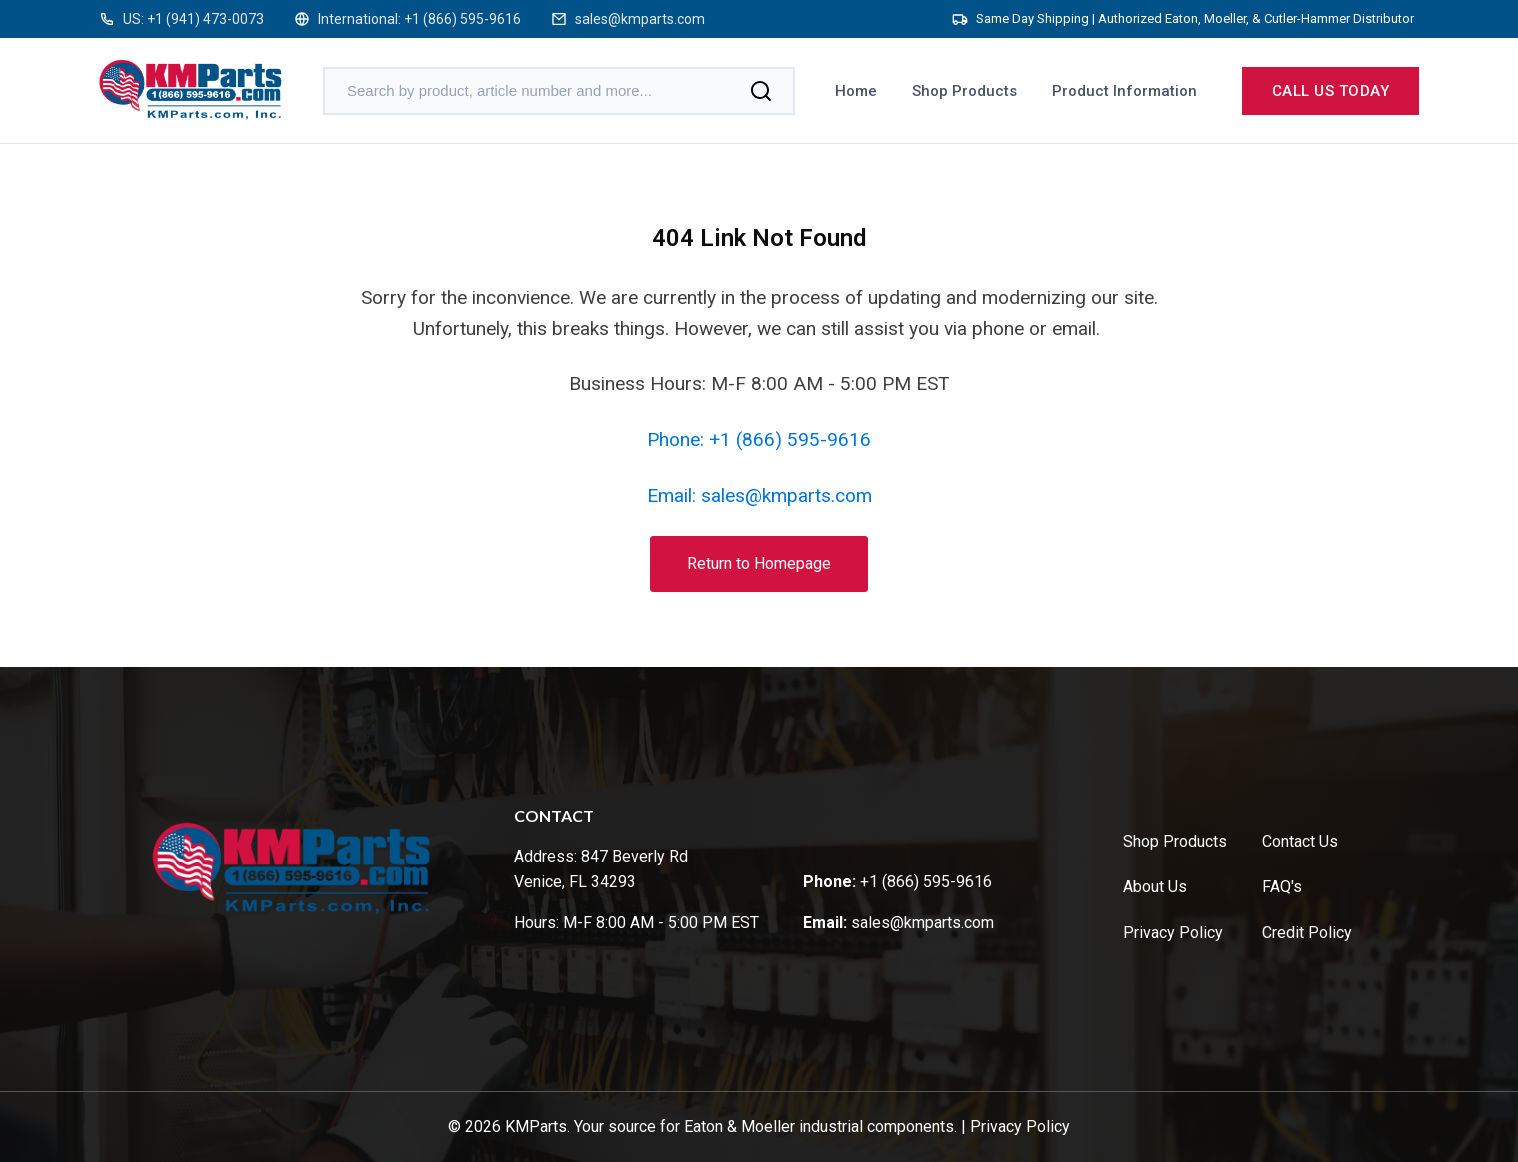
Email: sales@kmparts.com (759, 495)
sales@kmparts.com (640, 19)
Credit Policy (1307, 932)
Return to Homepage (759, 563)
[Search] (761, 91)
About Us (1155, 886)
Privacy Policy (1173, 932)
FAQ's (1282, 886)
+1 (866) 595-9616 (462, 19)
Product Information (1124, 91)
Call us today (1331, 91)
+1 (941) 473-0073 (205, 19)
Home (856, 91)
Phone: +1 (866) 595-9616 (759, 439)
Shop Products (964, 91)
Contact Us (1300, 841)
